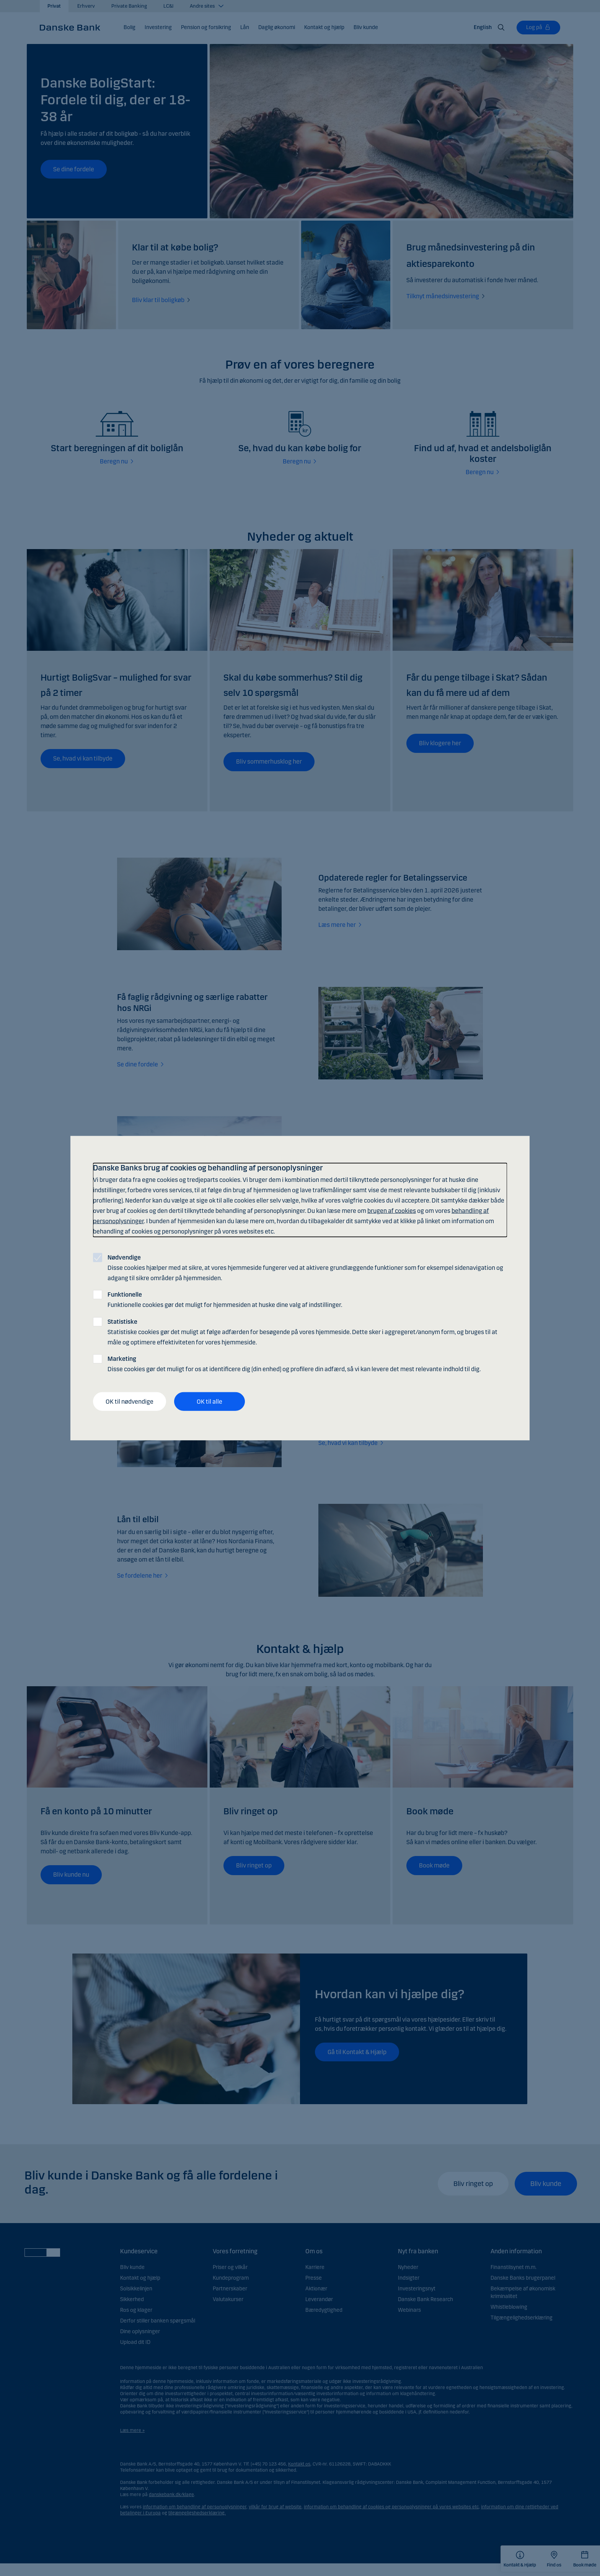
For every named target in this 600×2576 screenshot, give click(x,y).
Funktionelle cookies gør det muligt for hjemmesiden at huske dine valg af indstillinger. (225, 1299)
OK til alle (209, 1401)
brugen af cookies (391, 1210)
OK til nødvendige (129, 1401)
